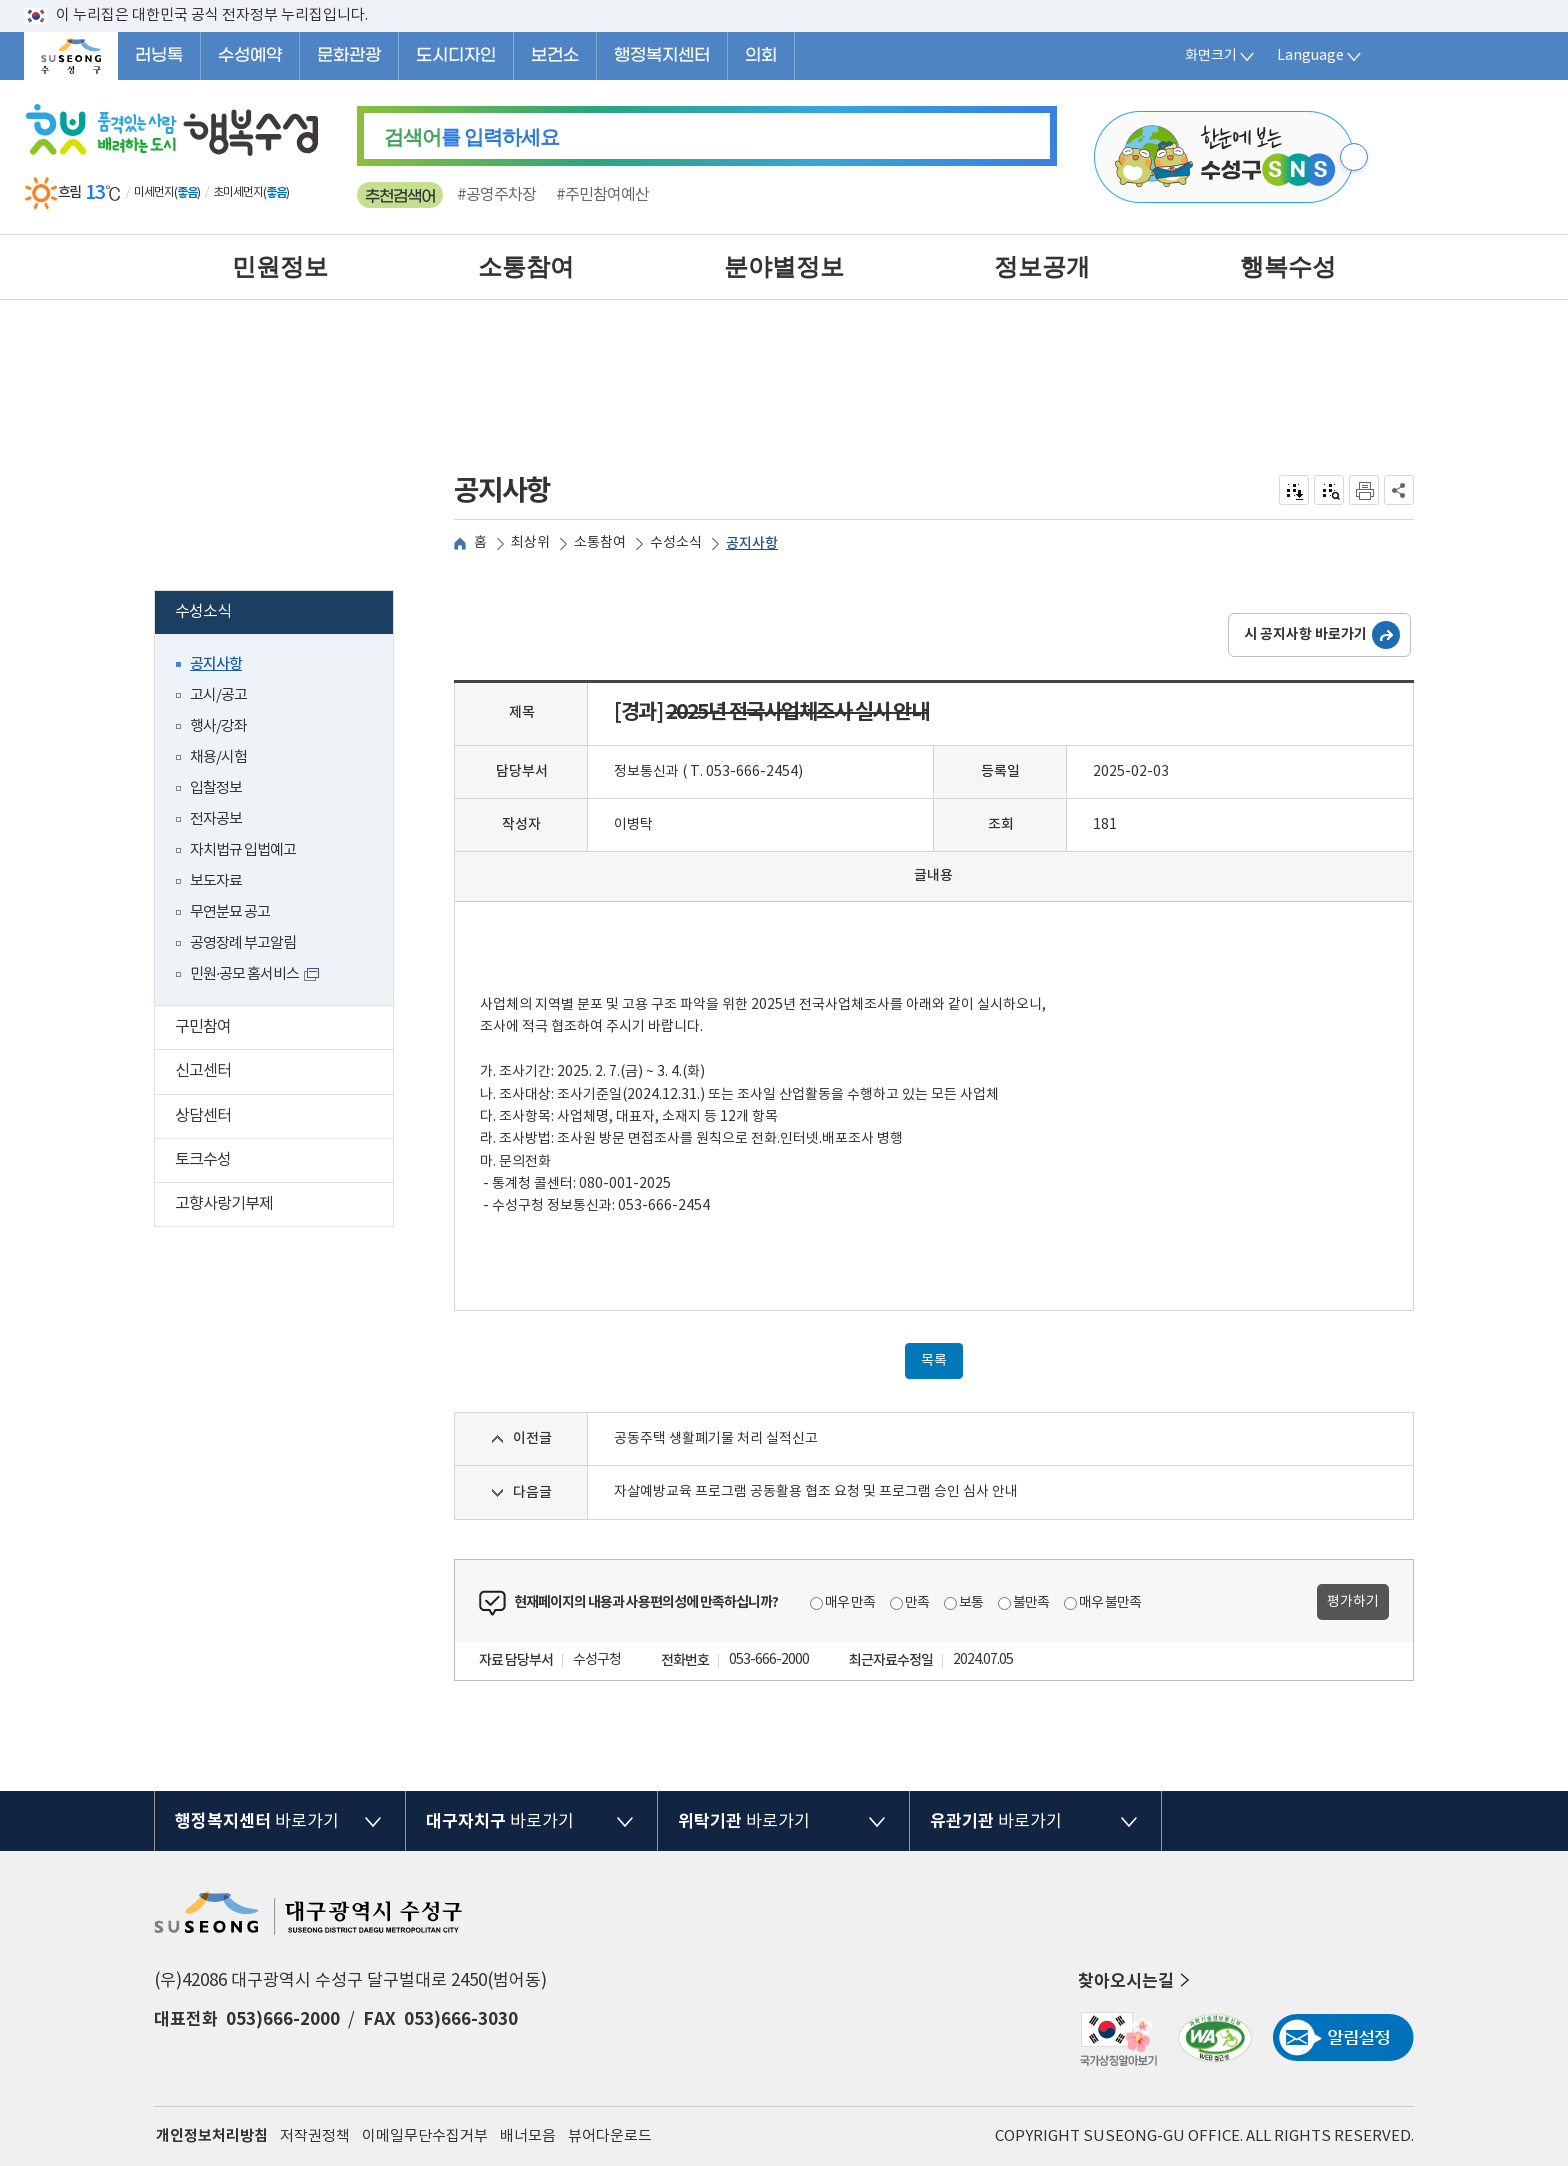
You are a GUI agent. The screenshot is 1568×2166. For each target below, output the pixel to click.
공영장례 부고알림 (243, 943)
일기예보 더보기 (304, 193)
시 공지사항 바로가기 (1305, 634)
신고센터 (284, 1073)
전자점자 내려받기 (1294, 490)
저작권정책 (315, 2136)
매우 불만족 (1110, 1603)
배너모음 (528, 2136)
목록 (934, 1361)
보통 (971, 1603)
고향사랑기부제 (284, 1206)
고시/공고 (218, 695)
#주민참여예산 (602, 195)
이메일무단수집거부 (425, 2136)
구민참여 (284, 1029)
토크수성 (284, 1162)
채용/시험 (218, 757)
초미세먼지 (238, 192)
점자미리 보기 (1329, 490)
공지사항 (216, 664)
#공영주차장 (496, 195)
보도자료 (216, 881)
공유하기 (1399, 490)
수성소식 (280, 614)
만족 (917, 1603)
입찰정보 (216, 788)
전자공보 (216, 819)
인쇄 (1364, 490)
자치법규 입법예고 (243, 850)
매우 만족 (850, 1603)
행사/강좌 (218, 726)
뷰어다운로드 (610, 2136)
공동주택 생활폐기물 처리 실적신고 (716, 1439)
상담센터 (284, 1118)
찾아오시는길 (1136, 1981)
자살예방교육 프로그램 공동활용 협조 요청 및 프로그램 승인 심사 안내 (816, 1492)
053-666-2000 (769, 1660)
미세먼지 (154, 192)
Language (1320, 56)
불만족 (1031, 1603)
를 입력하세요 (471, 137)
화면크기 (1221, 56)
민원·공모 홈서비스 (244, 974)
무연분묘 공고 (230, 912)
